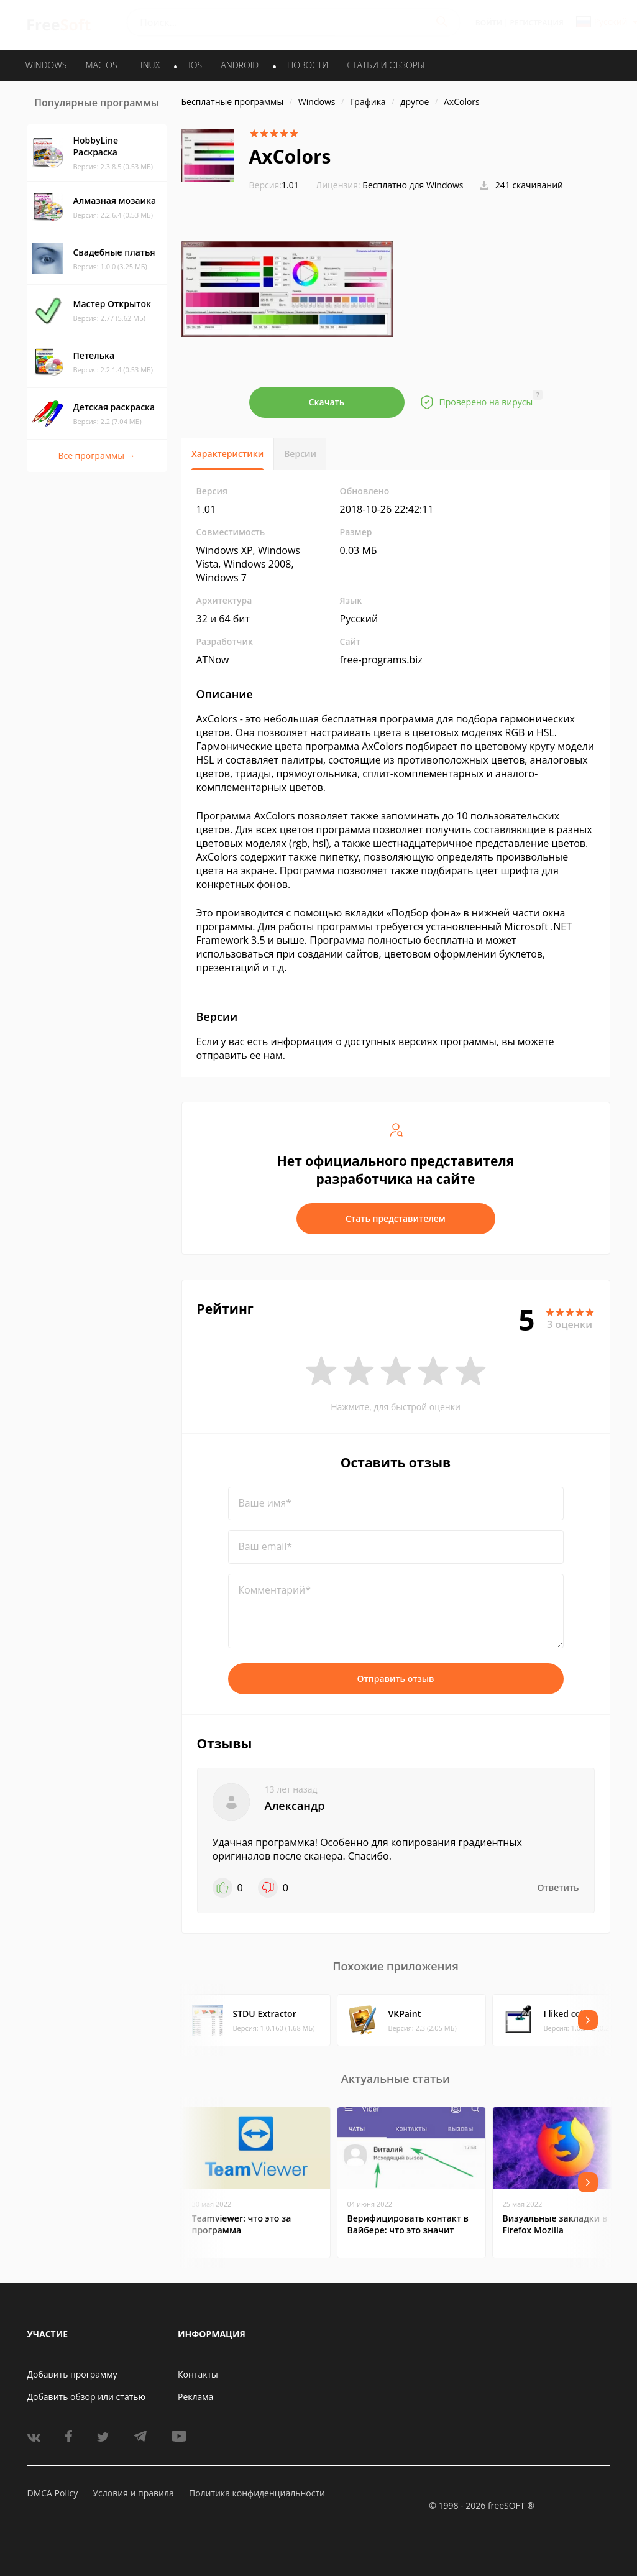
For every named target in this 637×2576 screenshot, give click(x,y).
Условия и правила (133, 2493)
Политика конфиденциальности (257, 2493)
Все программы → (96, 455)
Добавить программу (72, 2374)
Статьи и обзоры (386, 65)
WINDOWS (46, 65)
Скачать (327, 402)
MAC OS (101, 65)
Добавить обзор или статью (86, 2397)
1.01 (274, 185)
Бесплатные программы (232, 102)
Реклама (195, 2397)
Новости (307, 65)
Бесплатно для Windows (412, 185)
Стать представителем (396, 1218)
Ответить (558, 1887)
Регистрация (537, 22)
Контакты (198, 2374)
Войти (488, 22)
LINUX (148, 65)
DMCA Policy (52, 2493)
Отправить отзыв (395, 1678)
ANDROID (240, 65)
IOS (195, 65)
